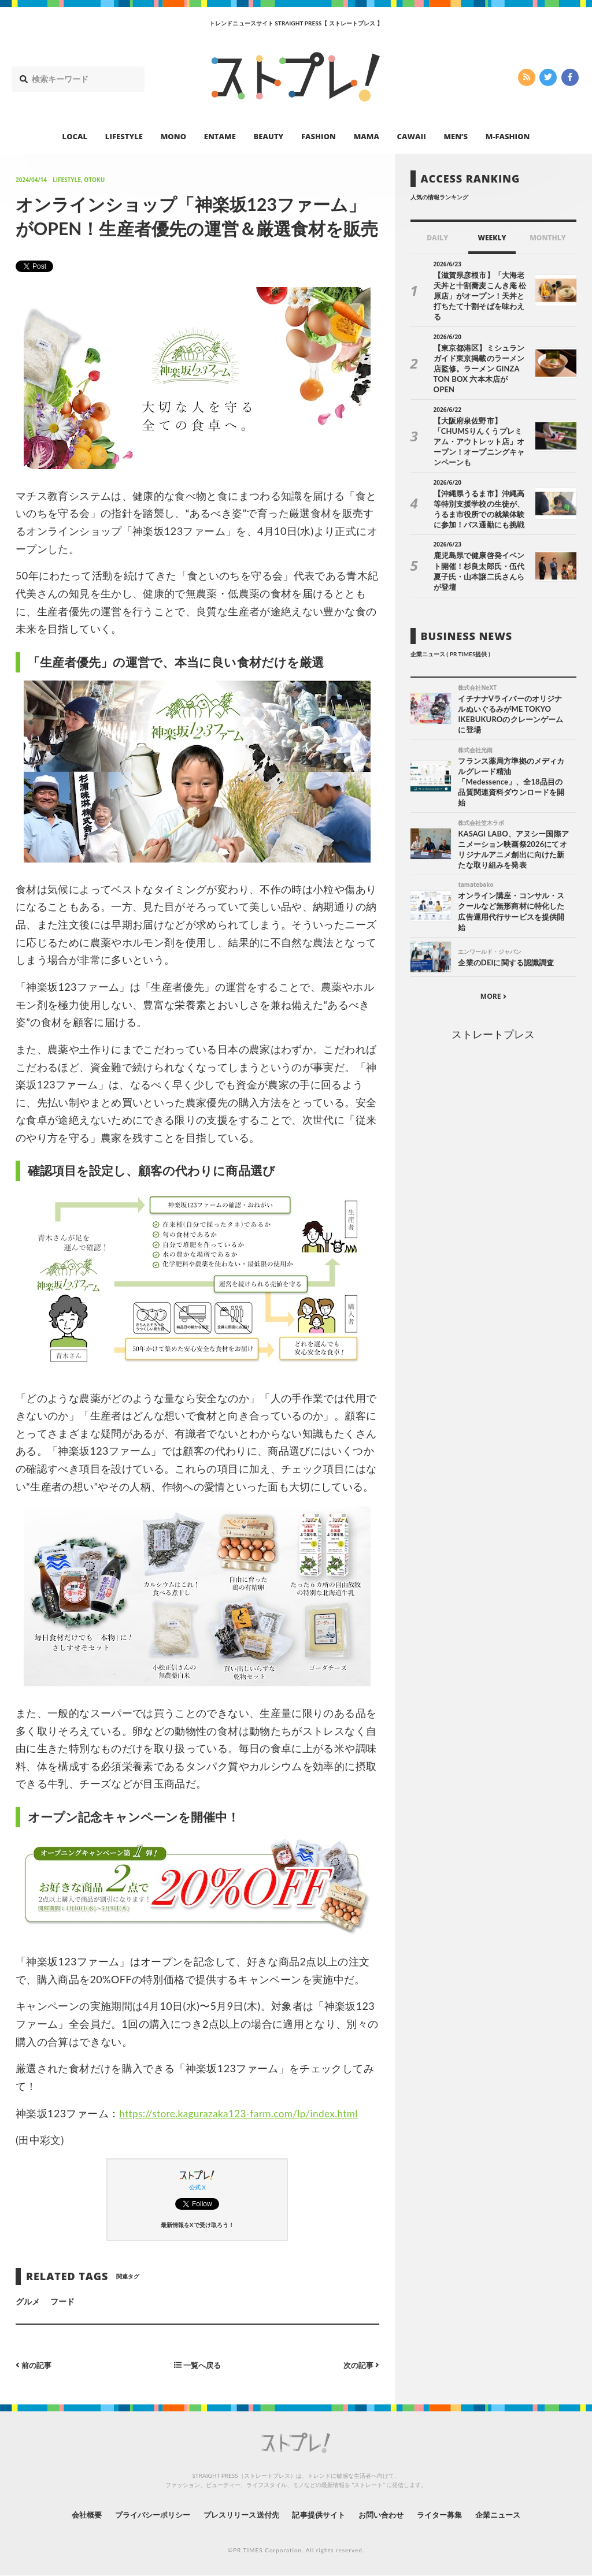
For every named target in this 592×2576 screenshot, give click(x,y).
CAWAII (411, 136)
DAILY (437, 238)
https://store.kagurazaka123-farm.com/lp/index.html (244, 2113)
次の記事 (360, 2365)
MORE (493, 961)
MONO (173, 136)
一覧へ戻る (197, 2365)
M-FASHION (508, 136)
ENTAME (220, 136)
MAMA (366, 136)
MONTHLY (548, 238)
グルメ (28, 2301)
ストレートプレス (493, 999)
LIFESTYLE (124, 136)
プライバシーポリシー (142, 2514)
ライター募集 (450, 2514)
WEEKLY (492, 238)
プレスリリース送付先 (237, 2514)
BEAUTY (269, 136)
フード (62, 2301)
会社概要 (70, 2514)
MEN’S (455, 136)
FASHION (318, 136)
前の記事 (35, 2365)
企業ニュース (513, 2514)
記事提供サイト (320, 2514)
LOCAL (75, 136)
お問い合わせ (387, 2514)
